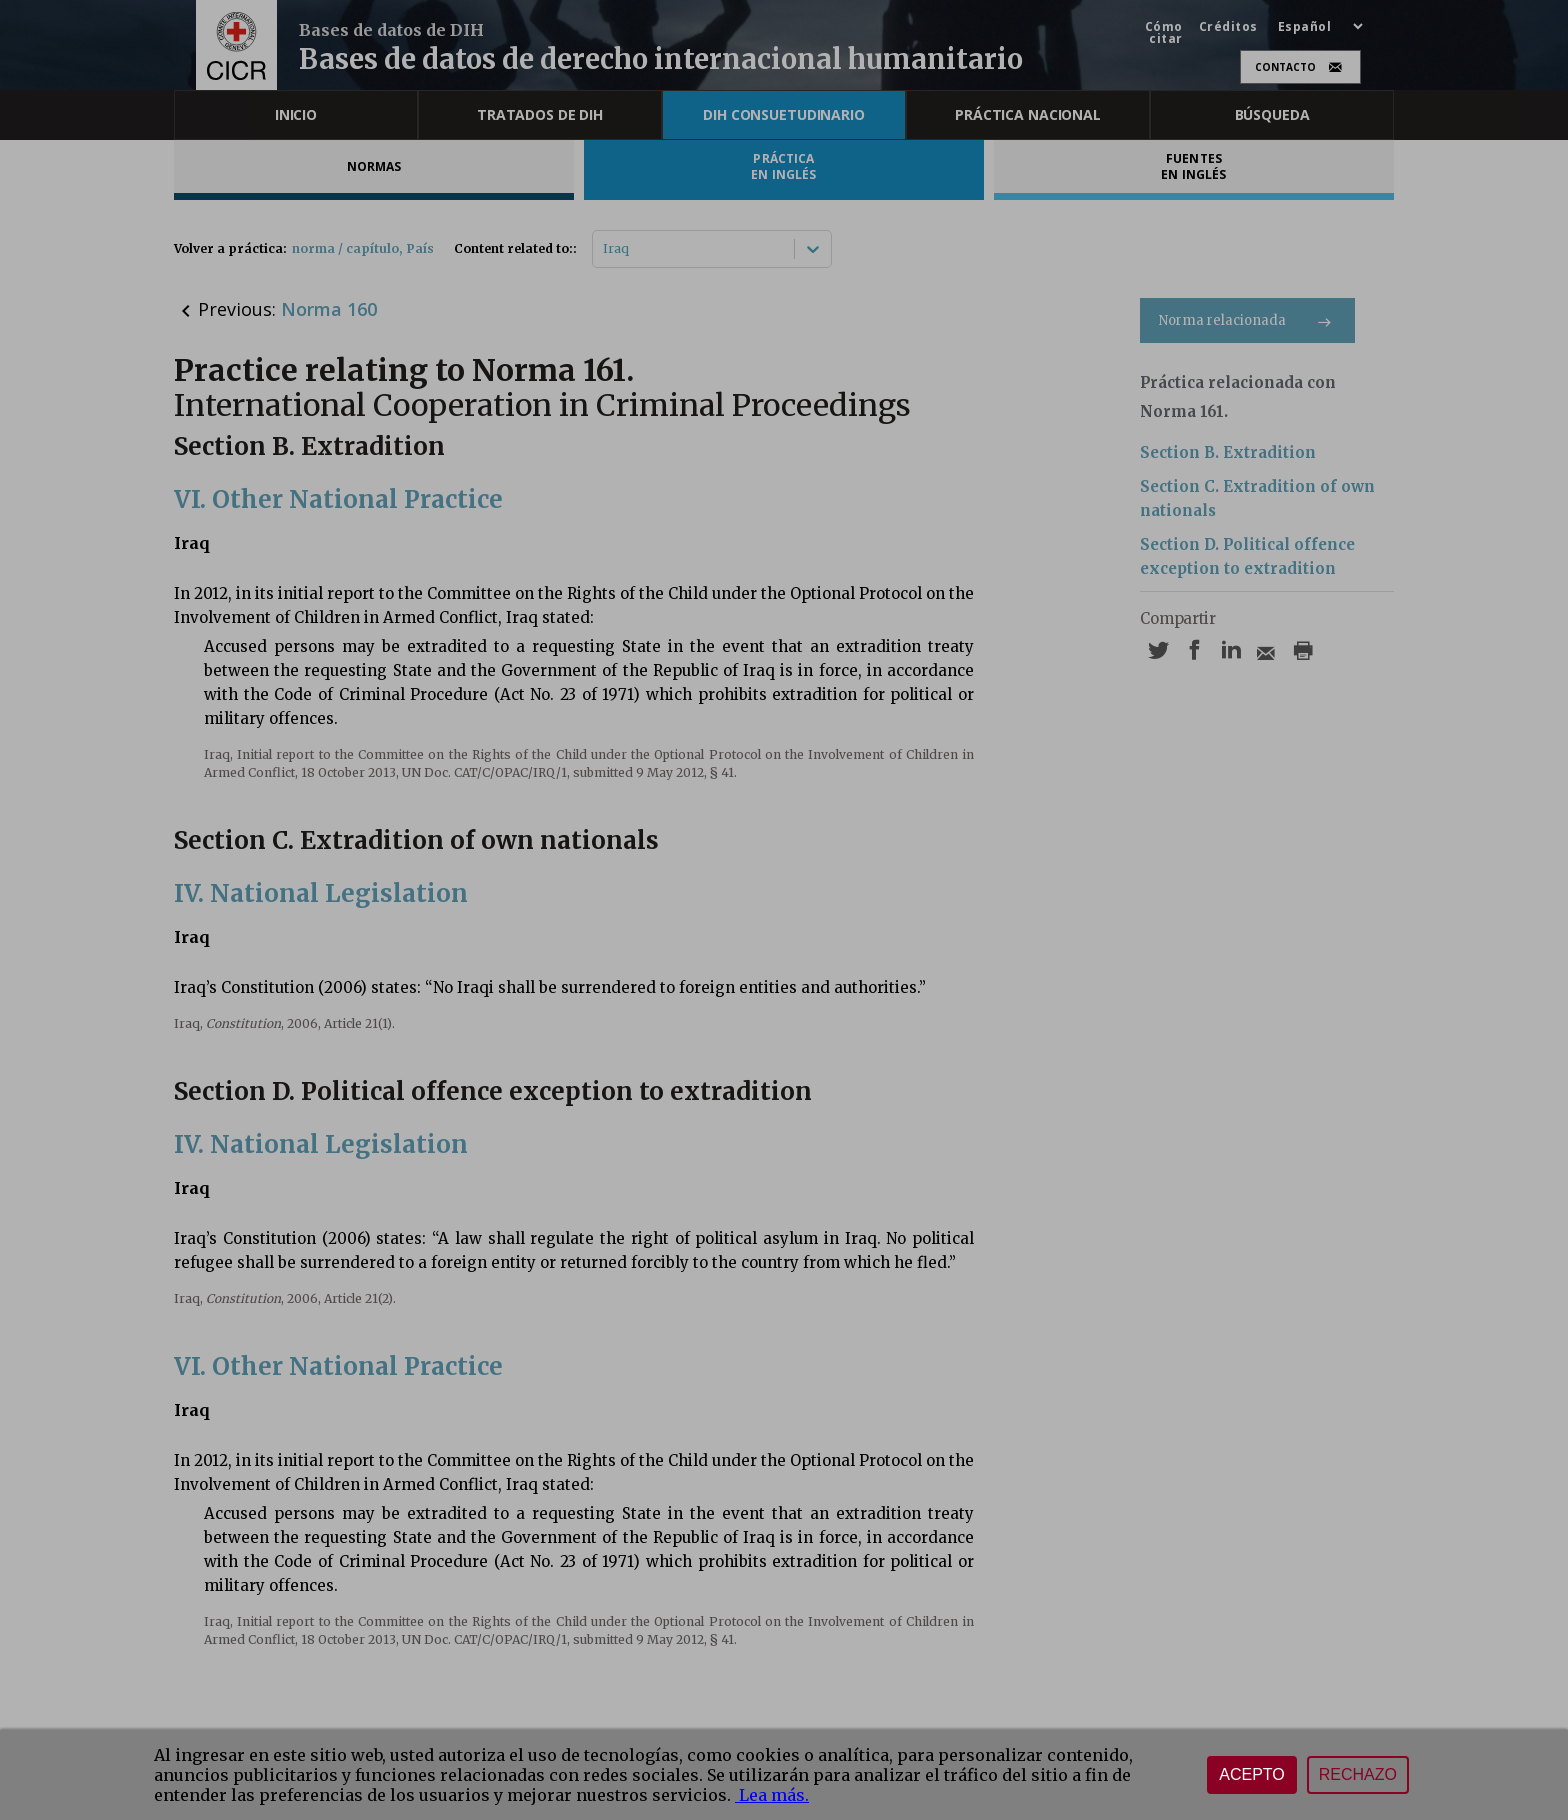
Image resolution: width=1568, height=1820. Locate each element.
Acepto (1252, 1774)
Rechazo (1358, 1774)
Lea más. (772, 1795)
